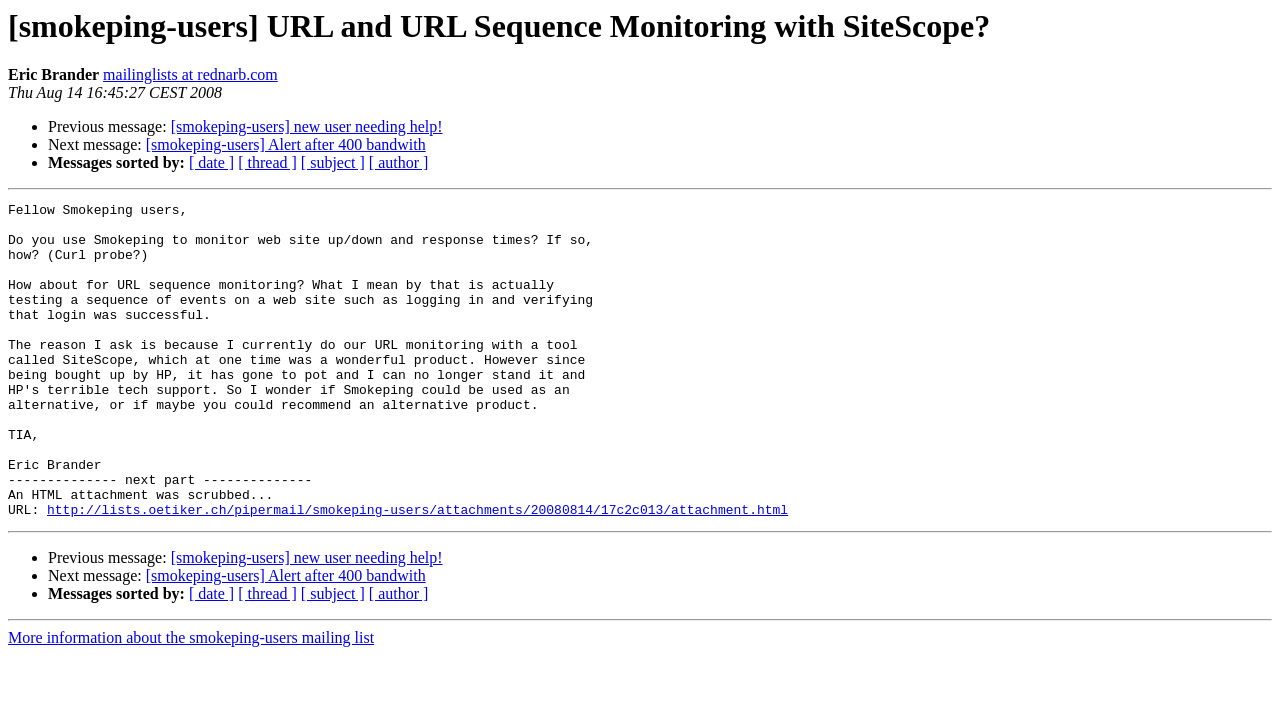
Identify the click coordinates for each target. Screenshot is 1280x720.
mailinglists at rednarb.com (190, 74)
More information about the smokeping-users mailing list (191, 700)
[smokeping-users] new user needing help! (307, 126)
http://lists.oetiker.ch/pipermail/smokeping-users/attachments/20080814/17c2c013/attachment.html (417, 572)
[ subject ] (333, 162)
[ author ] (399, 162)
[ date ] (211, 162)
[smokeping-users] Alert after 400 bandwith (286, 144)
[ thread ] (267, 162)
